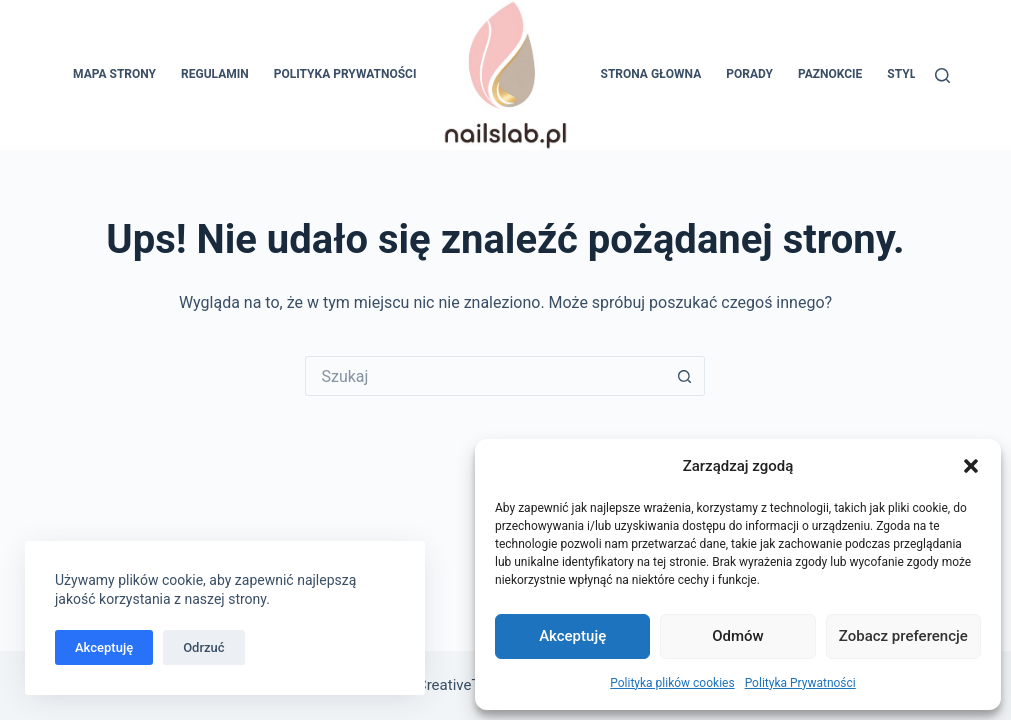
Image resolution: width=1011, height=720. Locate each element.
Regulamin (215, 74)
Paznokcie (830, 74)
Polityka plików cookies (672, 683)
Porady (749, 74)
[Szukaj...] (485, 376)
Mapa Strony (114, 74)
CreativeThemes (471, 685)
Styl (901, 74)
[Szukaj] (942, 75)
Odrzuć (203, 647)
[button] (971, 466)
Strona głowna (651, 74)
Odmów (738, 636)
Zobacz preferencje (903, 636)
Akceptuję (572, 636)
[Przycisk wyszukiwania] (685, 376)
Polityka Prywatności (800, 683)
